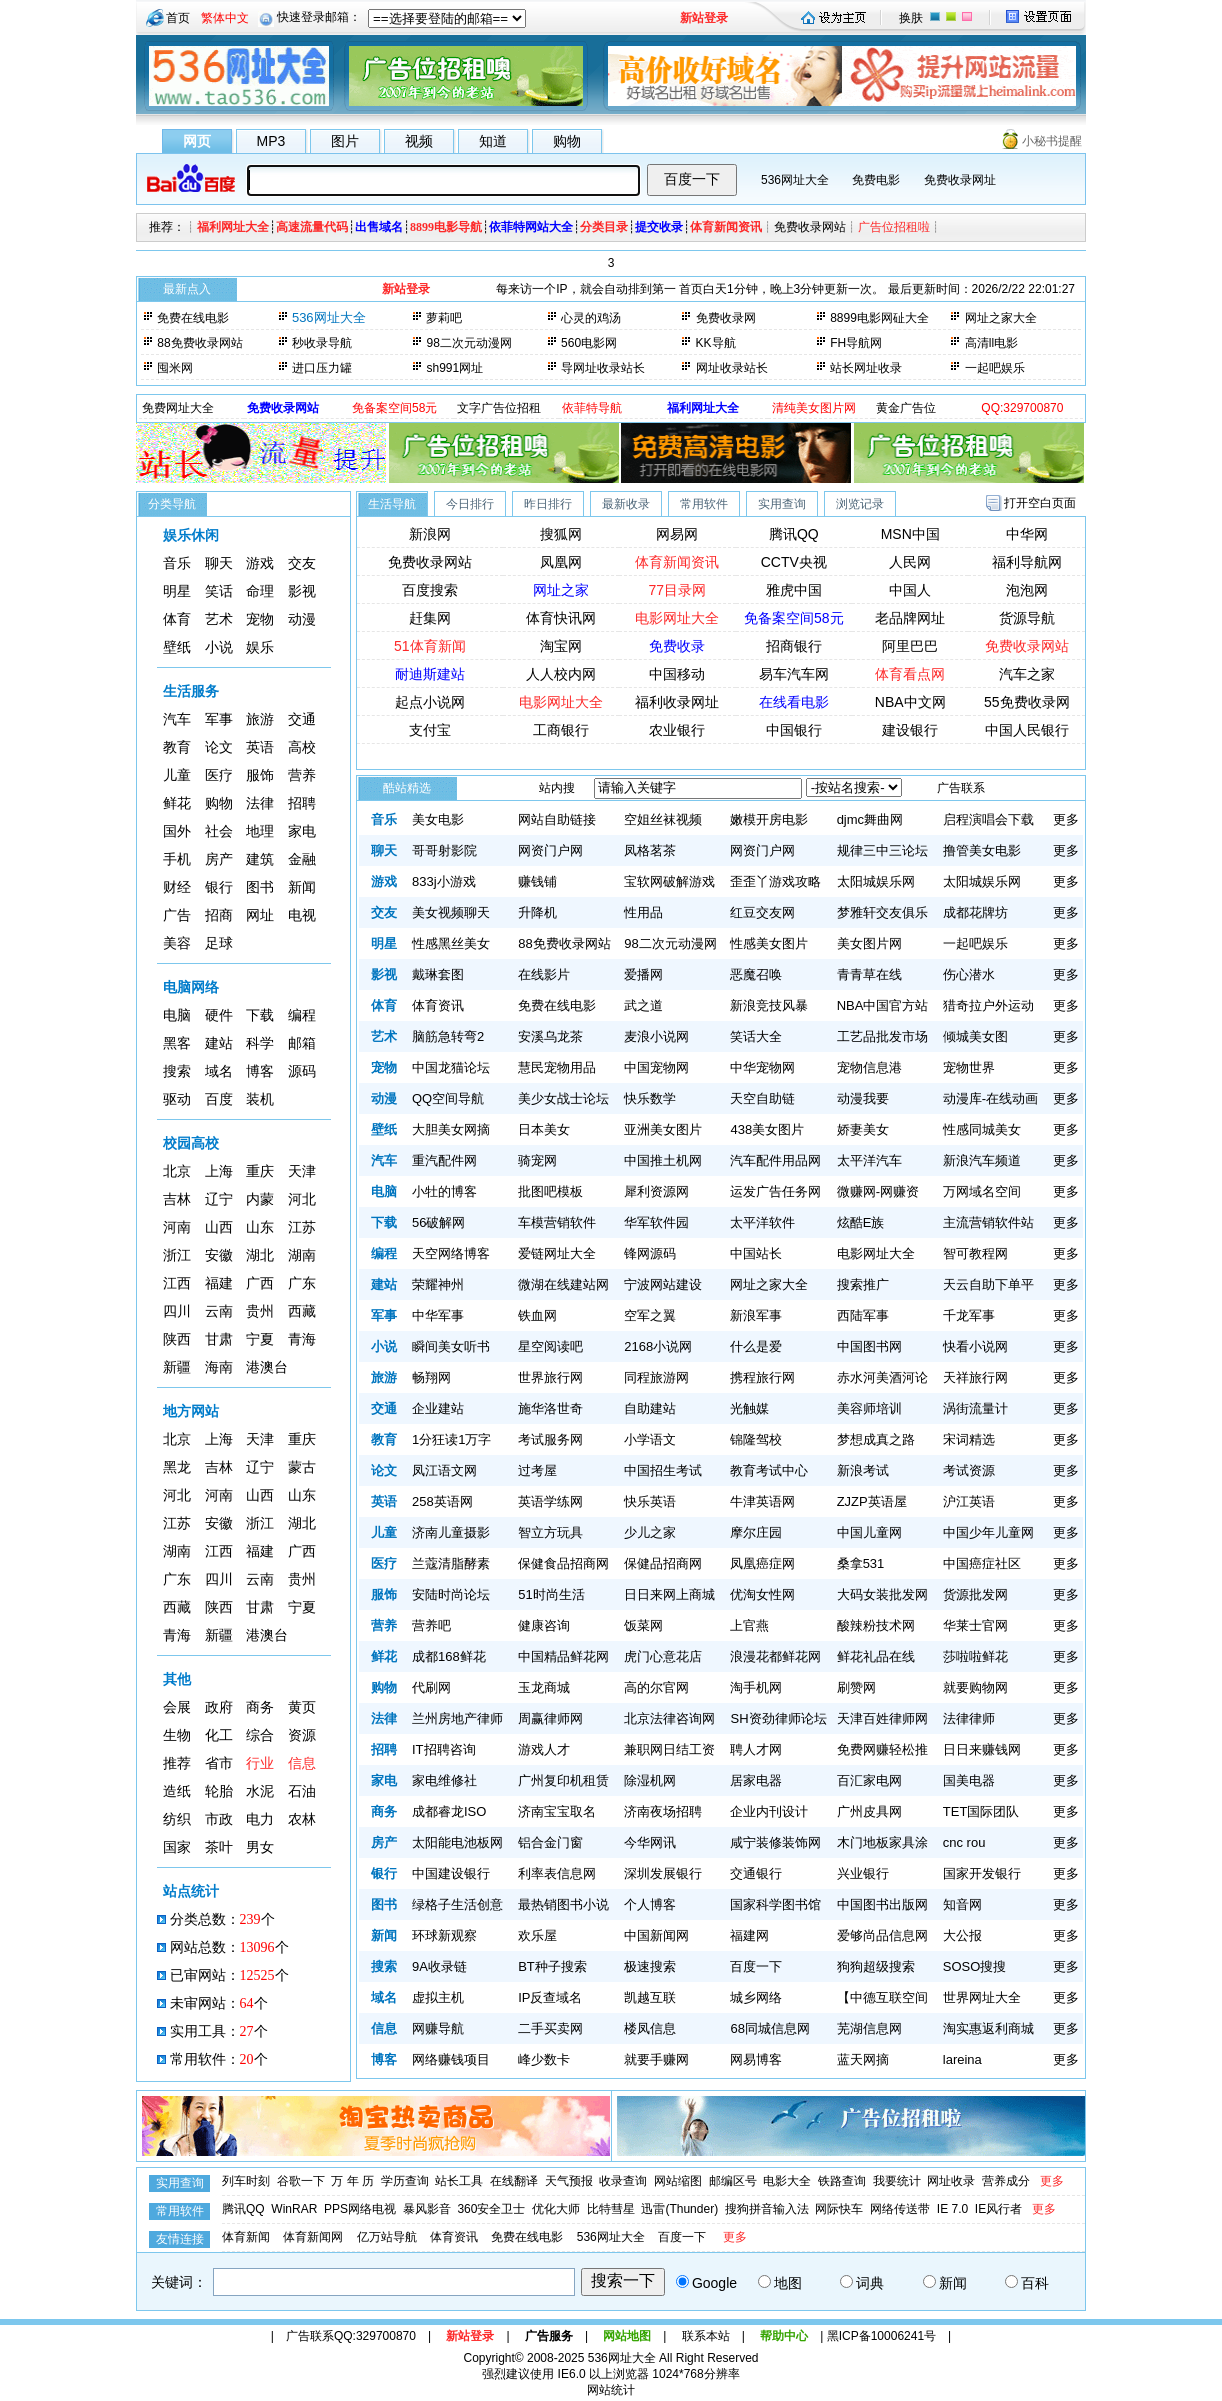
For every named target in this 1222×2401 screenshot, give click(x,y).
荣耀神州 (438, 1284)
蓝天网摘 (863, 2059)
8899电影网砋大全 (879, 318)
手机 (177, 859)
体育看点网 (910, 674)
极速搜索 (650, 1966)
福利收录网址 (677, 702)
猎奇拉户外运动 (988, 1005)
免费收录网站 (810, 227)
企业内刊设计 (769, 1811)
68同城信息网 (769, 2028)
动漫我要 (863, 1098)
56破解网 (438, 1222)
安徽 (219, 1255)
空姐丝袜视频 (663, 819)
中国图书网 (869, 1346)
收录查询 (623, 2181)
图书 (260, 887)
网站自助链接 (557, 819)
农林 (302, 1819)
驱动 (177, 1099)
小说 (219, 647)
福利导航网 (1027, 562)
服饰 (260, 775)
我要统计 (897, 2181)
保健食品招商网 (563, 1563)
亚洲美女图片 (663, 1129)
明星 (177, 591)
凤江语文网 (444, 1470)
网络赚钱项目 (451, 2059)
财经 (177, 887)
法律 (260, 803)
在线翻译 (514, 2181)
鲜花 (177, 803)
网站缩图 (678, 2181)
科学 (260, 1043)
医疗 (219, 775)
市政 (219, 1819)
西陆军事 (863, 1315)
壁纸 (177, 647)
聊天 (219, 563)
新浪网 (430, 534)
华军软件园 (656, 1222)
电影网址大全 (677, 618)
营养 (302, 775)
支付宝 (430, 730)
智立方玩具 (550, 1532)
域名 (219, 1071)
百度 (219, 1099)
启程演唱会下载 (988, 819)
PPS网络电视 (360, 2209)
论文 (219, 747)
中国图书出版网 (882, 1904)
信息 (302, 1763)
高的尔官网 (656, 1687)
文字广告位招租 (499, 408)
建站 (219, 1043)
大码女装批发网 (882, 1594)
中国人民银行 (1027, 730)
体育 (177, 619)
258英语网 (442, 1501)
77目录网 (678, 590)
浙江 (177, 1255)
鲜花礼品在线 (876, 1656)
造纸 (177, 1791)
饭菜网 (643, 1625)
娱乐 (260, 647)
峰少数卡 (544, 2059)
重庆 (260, 1171)
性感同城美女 (982, 1129)
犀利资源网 (656, 1191)
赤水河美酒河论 (882, 1377)
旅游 (260, 719)
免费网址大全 (178, 408)
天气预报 (569, 2181)
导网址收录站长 (603, 368)
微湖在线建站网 (563, 1284)
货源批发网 (975, 1594)
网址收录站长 (732, 368)
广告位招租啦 (894, 227)
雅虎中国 (794, 590)
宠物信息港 (869, 1067)
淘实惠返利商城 (988, 2028)
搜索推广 (863, 1284)
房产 (219, 859)
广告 (177, 915)
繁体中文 (225, 18)
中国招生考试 (663, 1470)
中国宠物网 (656, 1067)
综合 (260, 1735)
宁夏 (260, 1339)
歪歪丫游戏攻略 (775, 881)
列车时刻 (246, 2181)
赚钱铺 (537, 881)
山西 (219, 1227)
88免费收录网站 (199, 343)
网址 (260, 915)
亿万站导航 (387, 2237)
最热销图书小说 (563, 1904)
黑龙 (177, 1467)
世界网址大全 (982, 1997)
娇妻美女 (863, 1129)
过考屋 (537, 1470)
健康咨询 (544, 1625)
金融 (302, 859)
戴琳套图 (438, 974)
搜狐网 (561, 534)
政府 (219, 1707)
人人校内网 (561, 674)
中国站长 (756, 1253)
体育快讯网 (561, 618)
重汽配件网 (444, 1160)
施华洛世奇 (550, 1408)
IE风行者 (998, 2209)
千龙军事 (969, 1315)
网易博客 (756, 2059)
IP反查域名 (550, 1997)
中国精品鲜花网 (563, 1656)
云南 (219, 1311)
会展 (177, 1707)
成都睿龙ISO (449, 1811)
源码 (302, 1071)
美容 (177, 943)
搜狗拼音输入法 (767, 2209)
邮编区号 (733, 2181)
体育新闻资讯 (677, 562)
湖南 (302, 1255)
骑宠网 (537, 1160)
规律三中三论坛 (882, 850)
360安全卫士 (491, 2209)
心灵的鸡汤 (591, 318)
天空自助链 (762, 1098)
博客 (260, 1071)
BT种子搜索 (552, 1966)
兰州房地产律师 (457, 1718)
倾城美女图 (975, 1036)
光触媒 (749, 1408)
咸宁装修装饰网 (775, 1842)
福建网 (749, 1935)
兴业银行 (863, 1873)
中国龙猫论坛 (451, 1067)
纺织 (177, 1819)
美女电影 (438, 819)
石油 (302, 1791)
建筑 (260, 859)
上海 (219, 1171)
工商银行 (561, 730)
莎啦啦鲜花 (975, 1656)
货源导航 (1027, 618)
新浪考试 (863, 1470)
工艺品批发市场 (882, 1036)
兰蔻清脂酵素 (451, 1563)
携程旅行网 (762, 1377)
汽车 (177, 719)
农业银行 (677, 730)
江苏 (302, 1227)
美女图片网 (869, 943)
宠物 (260, 619)
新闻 (302, 887)
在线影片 (544, 974)
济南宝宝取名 (557, 1811)
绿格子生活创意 (457, 1904)
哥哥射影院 (444, 850)
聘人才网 (756, 1749)
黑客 (177, 1043)
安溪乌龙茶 (550, 1036)
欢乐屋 (537, 1935)
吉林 (177, 1199)
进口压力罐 (322, 368)
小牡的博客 (444, 1191)
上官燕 (749, 1625)
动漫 (302, 619)
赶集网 (430, 618)
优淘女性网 (762, 1594)
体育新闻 (246, 2237)
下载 (260, 1015)
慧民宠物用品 (557, 1067)
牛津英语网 (762, 1501)
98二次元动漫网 (468, 343)
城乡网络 (756, 1997)
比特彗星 (611, 2209)
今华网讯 (650, 1842)
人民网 (910, 562)
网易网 (677, 534)
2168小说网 (658, 1346)
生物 (177, 1735)
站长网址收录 (866, 368)
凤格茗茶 (650, 850)
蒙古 (302, 1467)
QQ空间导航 (448, 1098)
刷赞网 (856, 1687)
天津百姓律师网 (882, 1718)
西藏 (302, 1311)
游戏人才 (544, 1749)
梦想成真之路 (876, 1439)
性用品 (643, 912)
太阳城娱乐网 (876, 881)
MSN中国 (910, 534)
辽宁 (219, 1199)
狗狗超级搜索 (876, 1966)
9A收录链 (439, 1966)
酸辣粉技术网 (876, 1625)
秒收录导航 (322, 343)
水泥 (260, 1791)
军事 (219, 719)
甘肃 (219, 1339)
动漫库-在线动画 (990, 1098)
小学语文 (650, 1439)
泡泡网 (1027, 590)
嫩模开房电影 (769, 819)
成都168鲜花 (449, 1656)
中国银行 (794, 730)
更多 (1066, 819)
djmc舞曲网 (870, 819)
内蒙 (260, 1199)
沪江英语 (969, 1501)
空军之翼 (650, 1315)
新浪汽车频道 (982, 1160)
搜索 (177, 1071)
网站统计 (611, 2390)
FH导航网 (856, 343)
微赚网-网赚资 (878, 1191)
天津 (302, 1171)
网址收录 (951, 2181)
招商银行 (794, 646)
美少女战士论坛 (563, 1098)
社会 (219, 831)
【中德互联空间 (882, 1997)
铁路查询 (842, 2181)
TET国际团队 (981, 1811)
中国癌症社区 (982, 1563)
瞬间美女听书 (451, 1346)
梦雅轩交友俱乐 (882, 912)
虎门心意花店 (663, 1656)
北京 (177, 1171)
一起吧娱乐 (995, 368)
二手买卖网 (550, 2028)
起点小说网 (430, 702)
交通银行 (756, 1873)
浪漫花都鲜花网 (775, 1656)
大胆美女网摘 (451, 1129)
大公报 (962, 1935)
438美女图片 (767, 1129)
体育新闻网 (313, 2237)
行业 (260, 1763)
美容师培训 (869, 1408)
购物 (219, 803)
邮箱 (302, 1043)
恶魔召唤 (756, 974)
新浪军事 (756, 1315)
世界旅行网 (550, 1377)
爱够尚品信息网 (882, 1935)
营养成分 (1006, 2181)
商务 (260, 1707)
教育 (177, 747)
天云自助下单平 (988, 1284)
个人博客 (650, 1904)
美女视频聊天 (451, 912)
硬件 (219, 1015)
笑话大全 (756, 1036)
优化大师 (556, 2209)
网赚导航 (438, 2028)
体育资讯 (438, 1005)
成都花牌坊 (975, 912)
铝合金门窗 (550, 1842)
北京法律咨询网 (669, 1718)
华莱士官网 (975, 1625)
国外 (177, 831)
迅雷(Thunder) (679, 2209)
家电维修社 (444, 1780)
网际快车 (839, 2209)
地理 (260, 831)
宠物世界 (969, 1067)
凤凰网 (561, 562)
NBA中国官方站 (883, 1005)
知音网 (962, 1904)
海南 (219, 1367)
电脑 (177, 1015)
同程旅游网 (656, 1377)
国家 (177, 1847)
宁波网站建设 (663, 1284)
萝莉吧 (444, 318)
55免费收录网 (1027, 702)
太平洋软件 (762, 1222)
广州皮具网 (869, 1811)
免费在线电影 (193, 318)
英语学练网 (550, 1501)
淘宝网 (561, 646)
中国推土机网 (663, 1160)
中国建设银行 (451, 1873)
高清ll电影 (991, 343)
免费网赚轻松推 (882, 1749)
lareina (962, 2059)
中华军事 (438, 1315)
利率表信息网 (557, 1873)
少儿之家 (650, 1532)
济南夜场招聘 (663, 1811)
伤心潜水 (969, 974)
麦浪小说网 (656, 1036)
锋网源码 (650, 1253)
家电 (302, 831)
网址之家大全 (1001, 318)
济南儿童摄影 (451, 1532)
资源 (302, 1735)
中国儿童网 (869, 1532)
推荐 (177, 1763)
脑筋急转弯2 (448, 1036)
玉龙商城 (544, 1687)
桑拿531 (861, 1563)
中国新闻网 (656, 1935)
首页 (178, 18)
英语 (260, 747)
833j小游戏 (444, 881)
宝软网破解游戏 (669, 881)
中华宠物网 (762, 1067)
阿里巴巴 (910, 646)
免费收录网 (726, 318)
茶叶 (219, 1847)
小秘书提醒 (1052, 141)
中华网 (1027, 534)
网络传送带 (900, 2209)
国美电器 (969, 1780)
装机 (260, 1099)
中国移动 (677, 674)
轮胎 (219, 1791)
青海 (302, 1339)
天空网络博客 (451, 1253)
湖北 (260, 1255)
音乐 (177, 563)
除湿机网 (650, 1780)
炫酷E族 (861, 1222)
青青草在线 (869, 974)
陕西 (177, 1339)
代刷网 (431, 1687)
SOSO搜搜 (975, 1966)
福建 (219, 1283)
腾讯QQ (794, 534)
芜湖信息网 (869, 2028)
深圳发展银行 (663, 1873)
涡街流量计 (975, 1408)
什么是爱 (756, 1346)
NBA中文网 (910, 702)
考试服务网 (550, 1439)
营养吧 (431, 1625)
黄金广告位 (906, 408)
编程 (302, 1015)
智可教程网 (975, 1253)
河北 (302, 1199)
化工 (219, 1735)
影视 (302, 591)
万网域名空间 (982, 1191)
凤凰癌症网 (762, 1563)
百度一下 (756, 1966)
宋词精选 (969, 1439)
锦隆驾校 (756, 1439)
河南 (177, 1227)
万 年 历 (352, 2181)
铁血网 (537, 1315)
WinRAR (294, 2209)
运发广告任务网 (775, 1191)
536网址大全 (795, 180)
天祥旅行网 (975, 1377)
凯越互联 (650, 1997)
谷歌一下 (301, 2181)
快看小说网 (975, 1346)
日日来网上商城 (669, 1594)
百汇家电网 (869, 1780)
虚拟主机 (438, 1997)
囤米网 (175, 368)
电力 (260, 1819)
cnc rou (964, 1842)
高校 (302, 747)
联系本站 (706, 2336)
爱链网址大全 (557, 1253)
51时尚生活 (551, 1594)
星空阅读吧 (550, 1346)
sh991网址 (454, 368)
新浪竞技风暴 (769, 1005)
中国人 (910, 590)
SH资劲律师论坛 (778, 1718)
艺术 (219, 619)
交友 (302, 563)
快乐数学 (650, 1098)
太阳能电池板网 (457, 1842)
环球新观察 (444, 1935)
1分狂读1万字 (451, 1439)
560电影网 (589, 343)
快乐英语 (650, 1501)
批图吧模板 (550, 1191)
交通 (302, 719)
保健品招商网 (663, 1563)
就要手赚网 (656, 2059)
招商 (219, 915)
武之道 (643, 1005)
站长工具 (459, 2181)
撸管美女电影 (982, 850)
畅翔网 (431, 1377)
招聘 (302, 803)
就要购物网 (975, 1687)
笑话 (219, 591)
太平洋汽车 (869, 1160)
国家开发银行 (982, 1873)
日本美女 (544, 1129)
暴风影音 (427, 2209)
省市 (219, 1763)
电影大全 (787, 2181)
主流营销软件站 (988, 1222)
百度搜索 (430, 590)
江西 (177, 1283)
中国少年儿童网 (988, 1532)
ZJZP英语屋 (872, 1501)
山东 (260, 1227)
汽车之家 (1027, 674)
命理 (260, 591)
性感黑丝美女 (451, 943)
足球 (219, 943)
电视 (302, 915)
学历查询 (405, 2181)
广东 (302, 1283)
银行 (219, 887)
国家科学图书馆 (775, 1904)
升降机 (537, 912)
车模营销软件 (557, 1222)
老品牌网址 (910, 618)
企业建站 (438, 1408)
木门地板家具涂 (882, 1842)
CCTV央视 (794, 562)
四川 (177, 1311)
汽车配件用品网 (775, 1160)
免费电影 (876, 180)
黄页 (302, 1707)
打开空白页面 (1040, 503)
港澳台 (267, 1367)
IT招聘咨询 (444, 1749)
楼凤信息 (650, 2028)
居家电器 (756, 1780)
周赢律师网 (550, 1718)
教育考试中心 (769, 1470)
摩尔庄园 (756, 1532)
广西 (260, 1283)
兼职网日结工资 (669, 1749)
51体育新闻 (430, 646)
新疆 (177, 1367)
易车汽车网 (794, 674)
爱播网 (643, 974)
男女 (260, 1847)
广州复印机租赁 (563, 1780)
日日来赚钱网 (982, 1749)
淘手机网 (756, 1687)
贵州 (260, 1311)
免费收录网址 (960, 180)
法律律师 (969, 1718)
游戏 (260, 563)
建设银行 (910, 730)
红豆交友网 (762, 912)
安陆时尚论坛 (451, 1594)
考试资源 (969, 1470)
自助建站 (650, 1408)
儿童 (177, 775)
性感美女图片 (769, 943)
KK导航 (716, 343)
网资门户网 (550, 850)
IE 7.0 (952, 2209)
